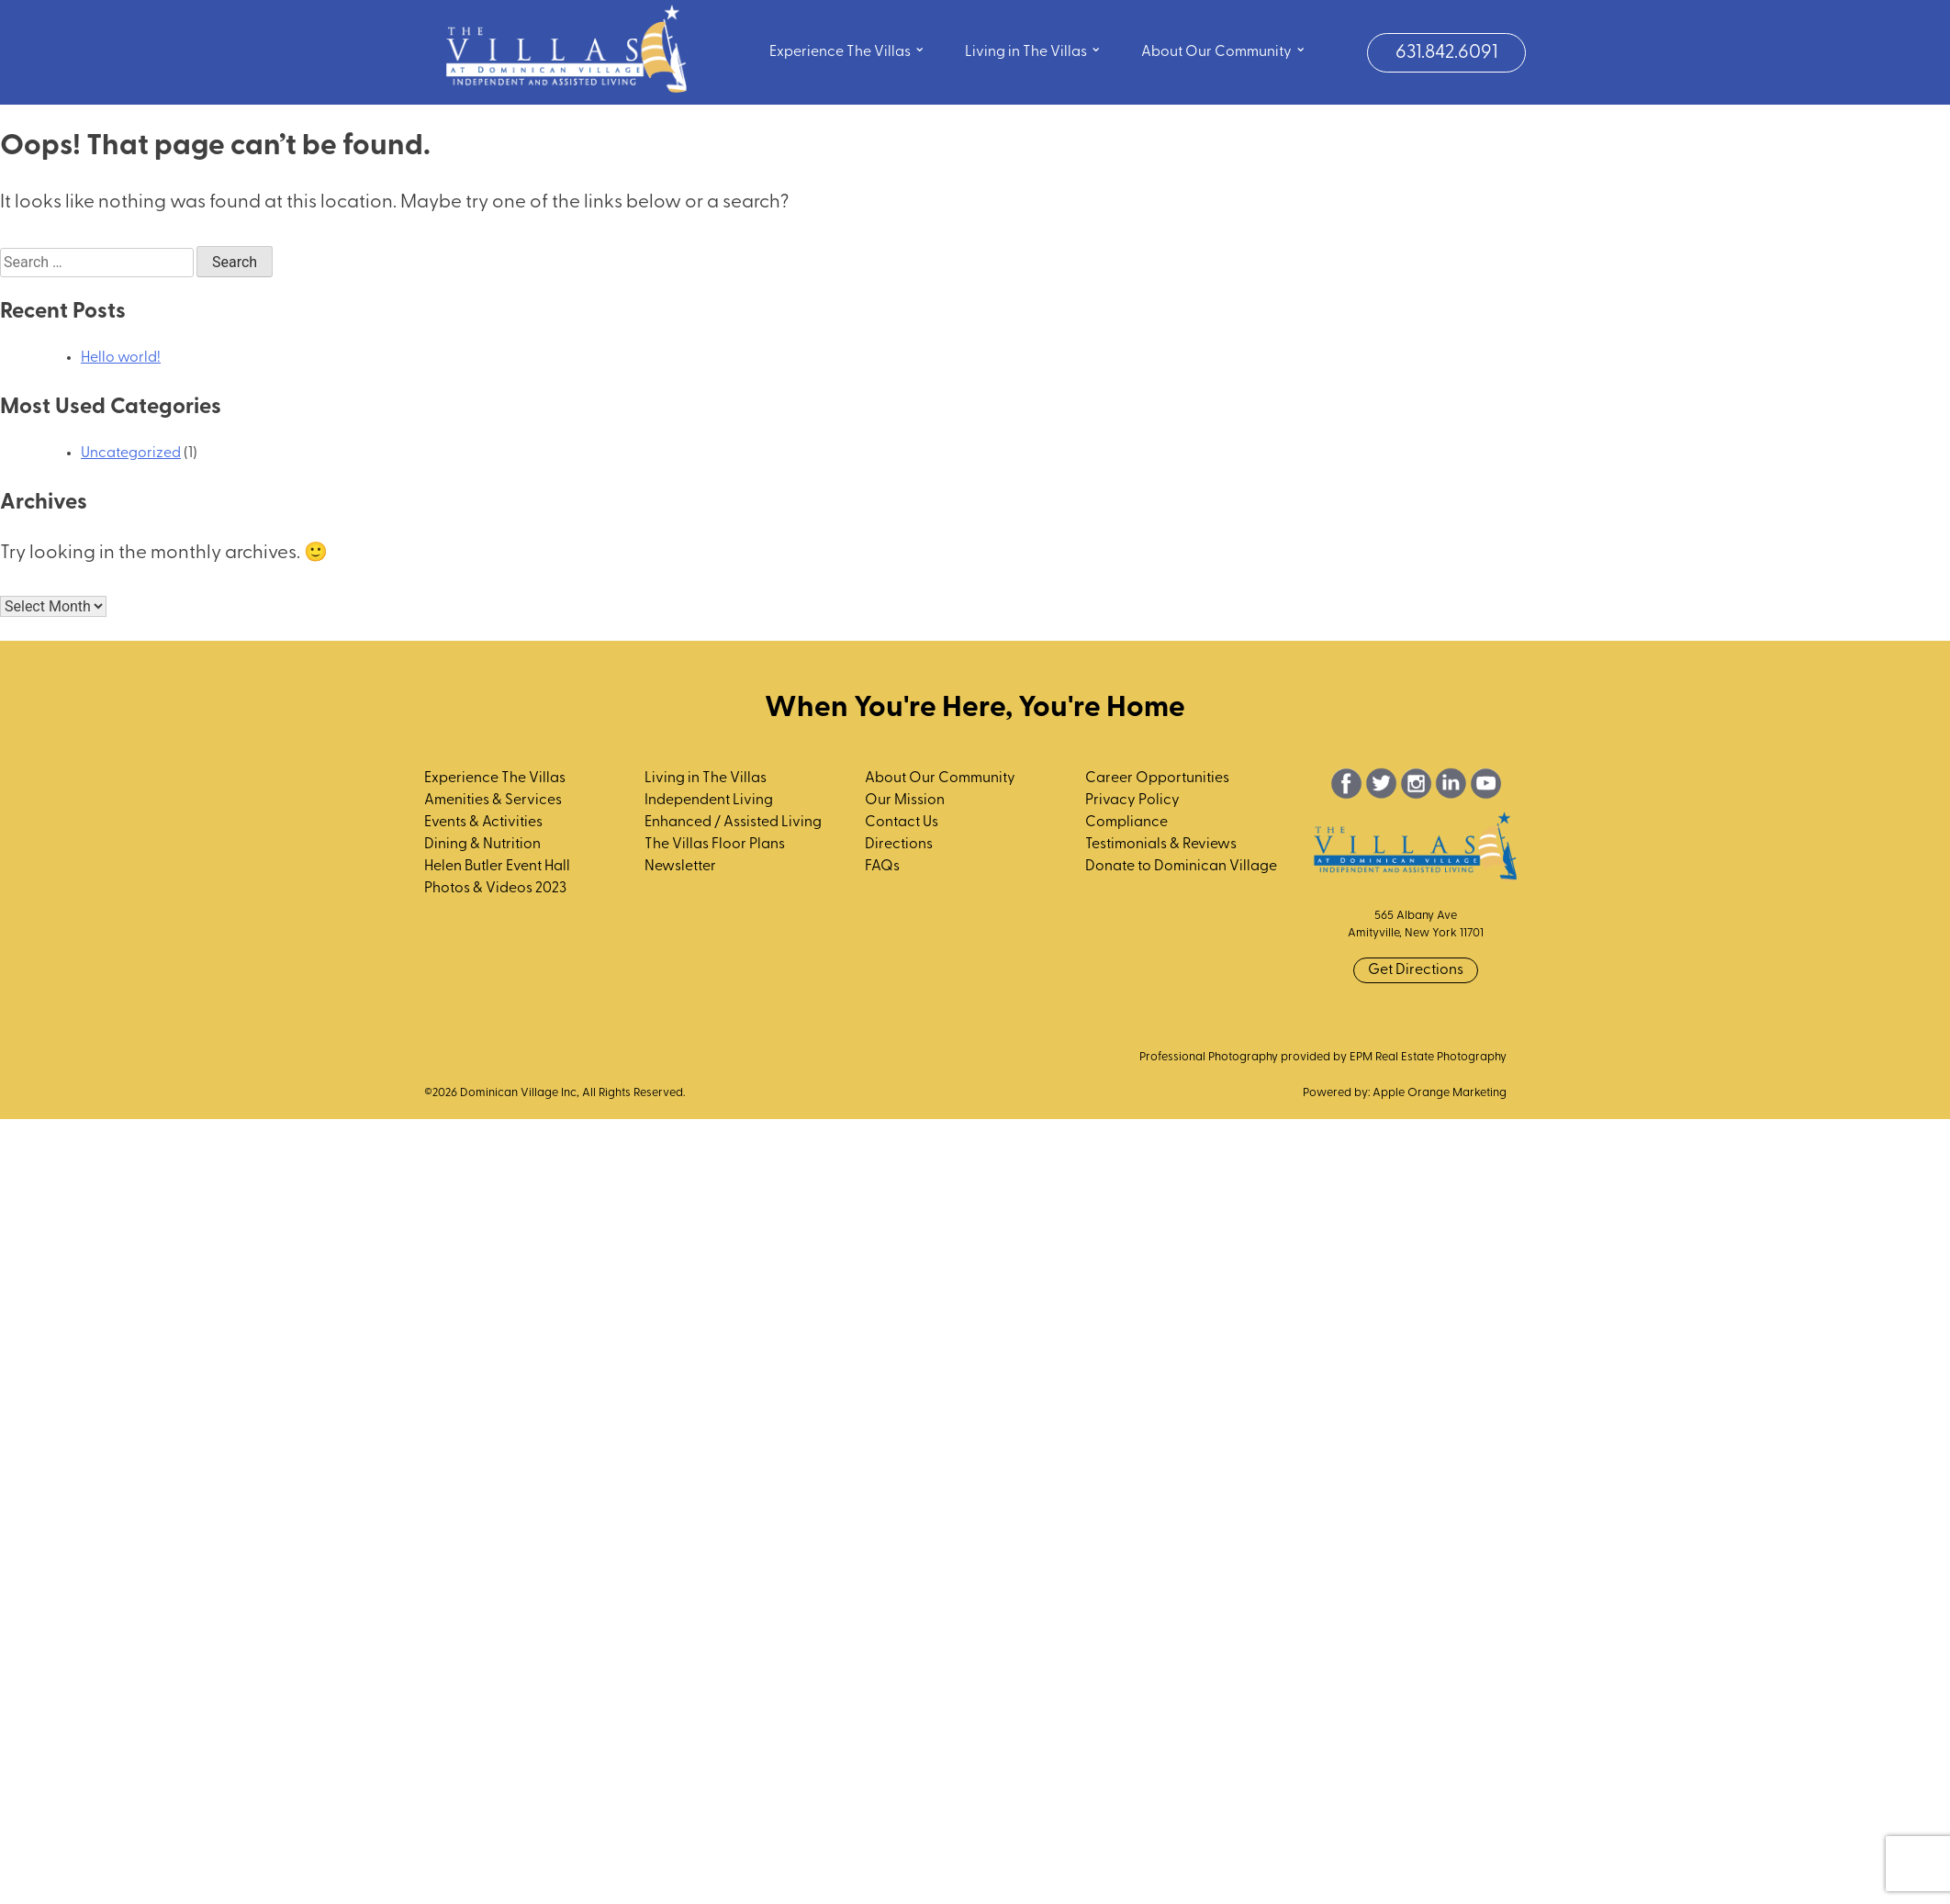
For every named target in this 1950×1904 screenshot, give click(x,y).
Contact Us (901, 822)
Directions (899, 844)
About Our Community (1223, 50)
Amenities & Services (493, 800)
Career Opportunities (1157, 778)
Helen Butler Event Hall (497, 866)
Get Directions (1415, 970)
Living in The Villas (1033, 50)
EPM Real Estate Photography (1428, 1057)
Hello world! (121, 358)
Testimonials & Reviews (1161, 844)
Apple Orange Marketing (1440, 1093)
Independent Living (708, 800)
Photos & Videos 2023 (495, 888)
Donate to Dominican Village (1181, 866)
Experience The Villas (847, 50)
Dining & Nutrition (482, 844)
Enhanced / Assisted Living (733, 822)
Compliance (1126, 822)
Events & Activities (483, 822)
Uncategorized (131, 453)
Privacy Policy (1132, 800)
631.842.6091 (1446, 52)
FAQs (882, 866)
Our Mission (905, 800)
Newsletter (680, 866)
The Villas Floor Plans (714, 844)
